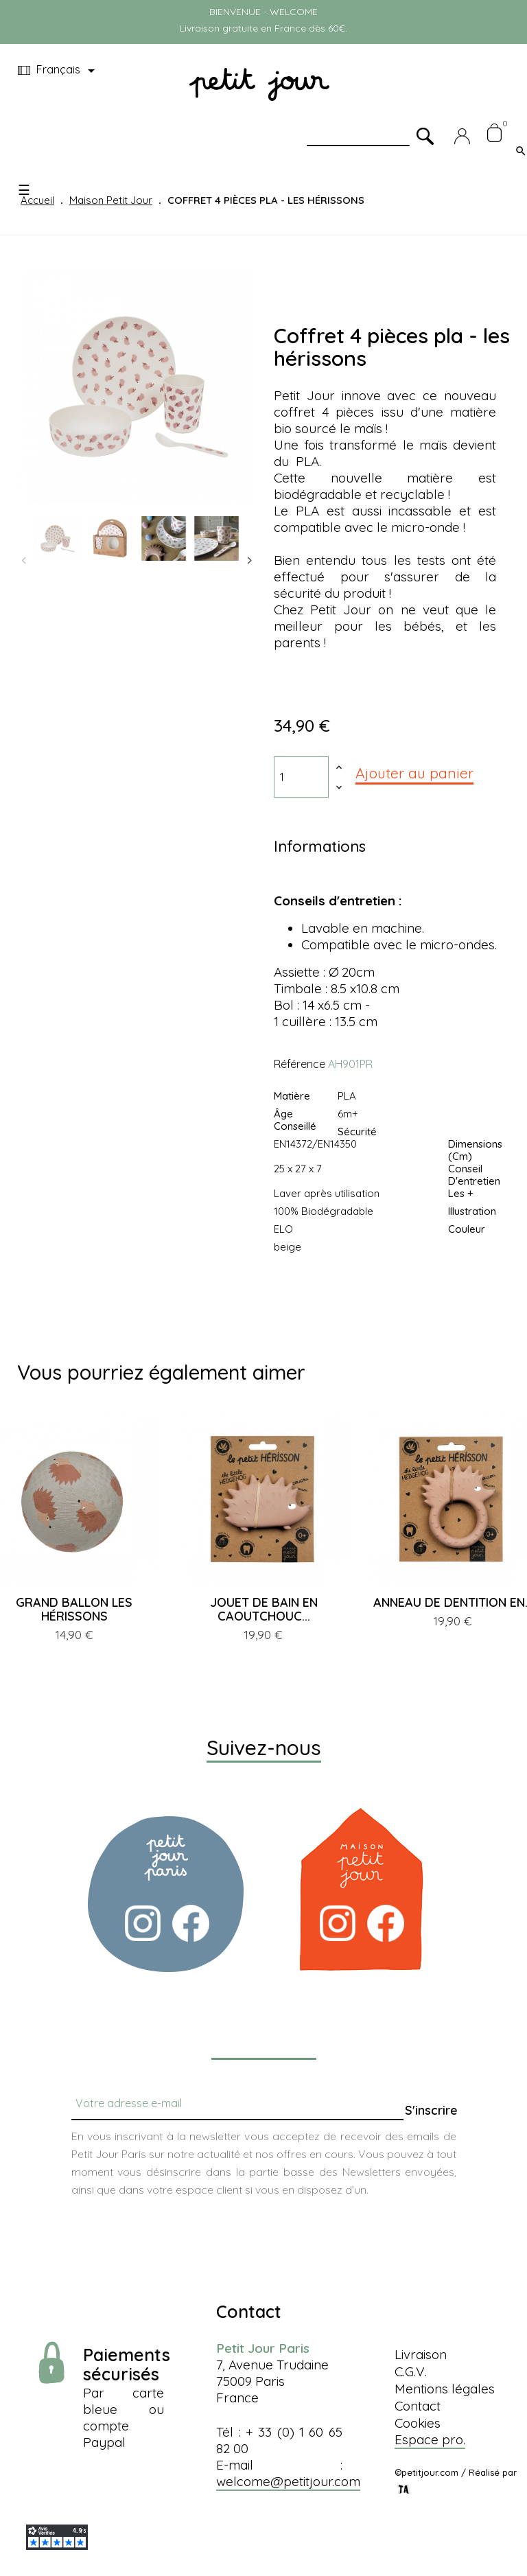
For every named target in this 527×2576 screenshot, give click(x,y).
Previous (24, 561)
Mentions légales (445, 2388)
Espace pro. (430, 2439)
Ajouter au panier (414, 773)
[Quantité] (301, 777)
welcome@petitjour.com (288, 2481)
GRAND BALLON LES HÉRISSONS (74, 1609)
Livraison (421, 2354)
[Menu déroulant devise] (58, 70)
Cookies (418, 2423)
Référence (299, 1064)
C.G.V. (411, 2371)
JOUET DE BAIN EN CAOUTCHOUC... (264, 1609)
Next (250, 561)
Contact (418, 2406)
